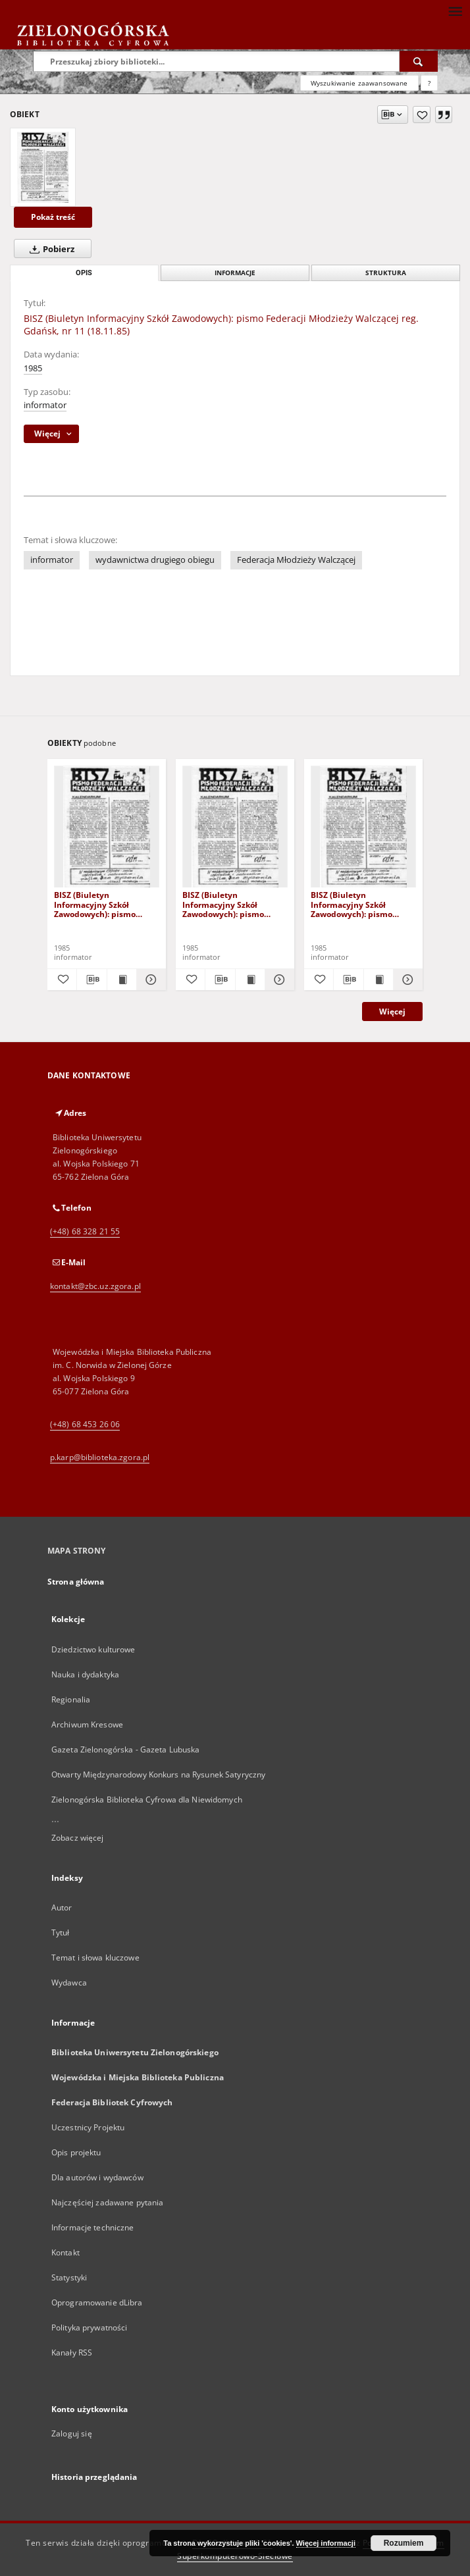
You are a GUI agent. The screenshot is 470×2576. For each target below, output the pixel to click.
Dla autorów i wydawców (97, 2177)
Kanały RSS (71, 2352)
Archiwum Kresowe (87, 1724)
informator (45, 405)
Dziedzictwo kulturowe (93, 1649)
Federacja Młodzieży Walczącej (296, 559)
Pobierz (49, 249)
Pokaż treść (53, 217)
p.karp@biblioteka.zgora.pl (99, 1457)
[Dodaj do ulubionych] (422, 114)
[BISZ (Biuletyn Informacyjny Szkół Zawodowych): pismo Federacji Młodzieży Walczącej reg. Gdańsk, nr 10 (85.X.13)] (363, 827)
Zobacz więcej (77, 1837)
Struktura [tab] (385, 273)
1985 (33, 368)
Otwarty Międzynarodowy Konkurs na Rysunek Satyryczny (158, 1774)
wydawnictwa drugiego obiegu (155, 559)
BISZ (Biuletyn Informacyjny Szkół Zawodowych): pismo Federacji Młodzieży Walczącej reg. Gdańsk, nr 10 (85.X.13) (360, 904)
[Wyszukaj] (419, 61)
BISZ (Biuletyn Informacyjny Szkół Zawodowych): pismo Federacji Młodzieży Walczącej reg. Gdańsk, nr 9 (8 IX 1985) (232, 904)
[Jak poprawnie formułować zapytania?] (429, 83)
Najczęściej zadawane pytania (107, 2202)
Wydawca (69, 1982)
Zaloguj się (71, 2433)
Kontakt (65, 2252)
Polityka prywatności (89, 2327)
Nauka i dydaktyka (85, 1674)
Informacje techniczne (92, 2227)
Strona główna (76, 1581)
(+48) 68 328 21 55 (85, 1231)
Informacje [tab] (235, 273)
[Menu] (455, 10)
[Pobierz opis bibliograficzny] (91, 979)
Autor (61, 1907)
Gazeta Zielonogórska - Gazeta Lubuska (125, 1749)
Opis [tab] (84, 273)
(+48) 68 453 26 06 (85, 1424)
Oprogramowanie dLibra (97, 2302)
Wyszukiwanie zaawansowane (359, 83)
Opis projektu (76, 2152)
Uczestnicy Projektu (87, 2127)
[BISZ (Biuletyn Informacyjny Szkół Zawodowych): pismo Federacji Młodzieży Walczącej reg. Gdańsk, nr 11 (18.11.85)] (43, 167)
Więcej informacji (325, 2543)
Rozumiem (404, 2543)
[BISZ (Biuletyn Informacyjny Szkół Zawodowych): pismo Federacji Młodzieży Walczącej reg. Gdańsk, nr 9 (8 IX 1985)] (235, 827)
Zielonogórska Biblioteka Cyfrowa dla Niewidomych (146, 1799)
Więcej (392, 1011)
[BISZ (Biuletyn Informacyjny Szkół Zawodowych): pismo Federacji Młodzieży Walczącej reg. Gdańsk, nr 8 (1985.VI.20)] (107, 827)
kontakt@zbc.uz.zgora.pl (95, 1286)
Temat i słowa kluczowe (95, 1957)
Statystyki (69, 2277)
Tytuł (60, 1932)
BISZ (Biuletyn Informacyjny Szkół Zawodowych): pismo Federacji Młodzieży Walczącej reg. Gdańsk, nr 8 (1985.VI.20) (103, 904)
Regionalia (70, 1699)
